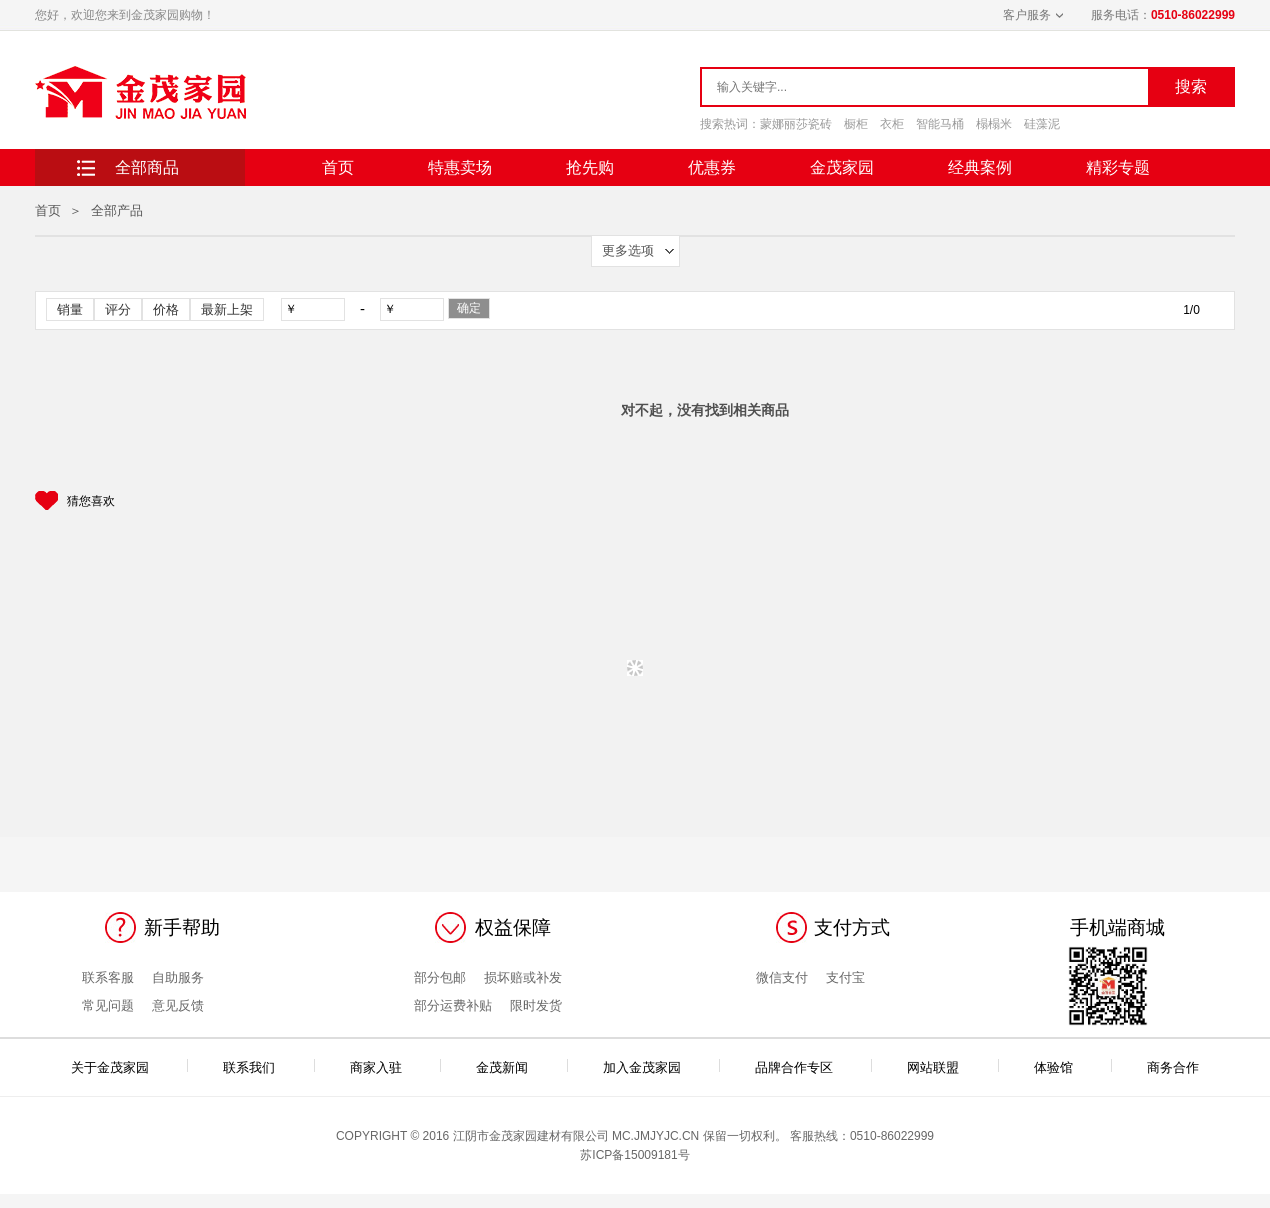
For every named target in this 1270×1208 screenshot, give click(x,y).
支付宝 (845, 977)
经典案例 (980, 167)
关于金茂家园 (110, 1065)
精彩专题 (1118, 167)
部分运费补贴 (453, 1005)
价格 (166, 309)
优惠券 (712, 167)
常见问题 (108, 1005)
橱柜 (856, 124)
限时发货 (536, 1005)
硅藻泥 (1042, 124)
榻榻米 (994, 124)
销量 (70, 309)
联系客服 (108, 977)
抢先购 (590, 167)
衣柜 (892, 124)
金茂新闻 (502, 1065)
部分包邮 (440, 977)
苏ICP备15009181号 (634, 1155)
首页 (338, 167)
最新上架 (227, 309)
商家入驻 (376, 1065)
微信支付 (782, 977)
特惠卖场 (460, 167)
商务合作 (1173, 1065)
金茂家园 (842, 167)
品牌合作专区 (794, 1065)
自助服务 (178, 977)
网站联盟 (933, 1065)
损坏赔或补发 (523, 977)
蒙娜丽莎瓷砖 (796, 124)
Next (1199, 498)
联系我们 (249, 1065)
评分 (118, 309)
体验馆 (1053, 1065)
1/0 (1191, 310)
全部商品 (147, 167)
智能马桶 (940, 124)
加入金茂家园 (642, 1065)
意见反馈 (178, 1005)
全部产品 (117, 210)
